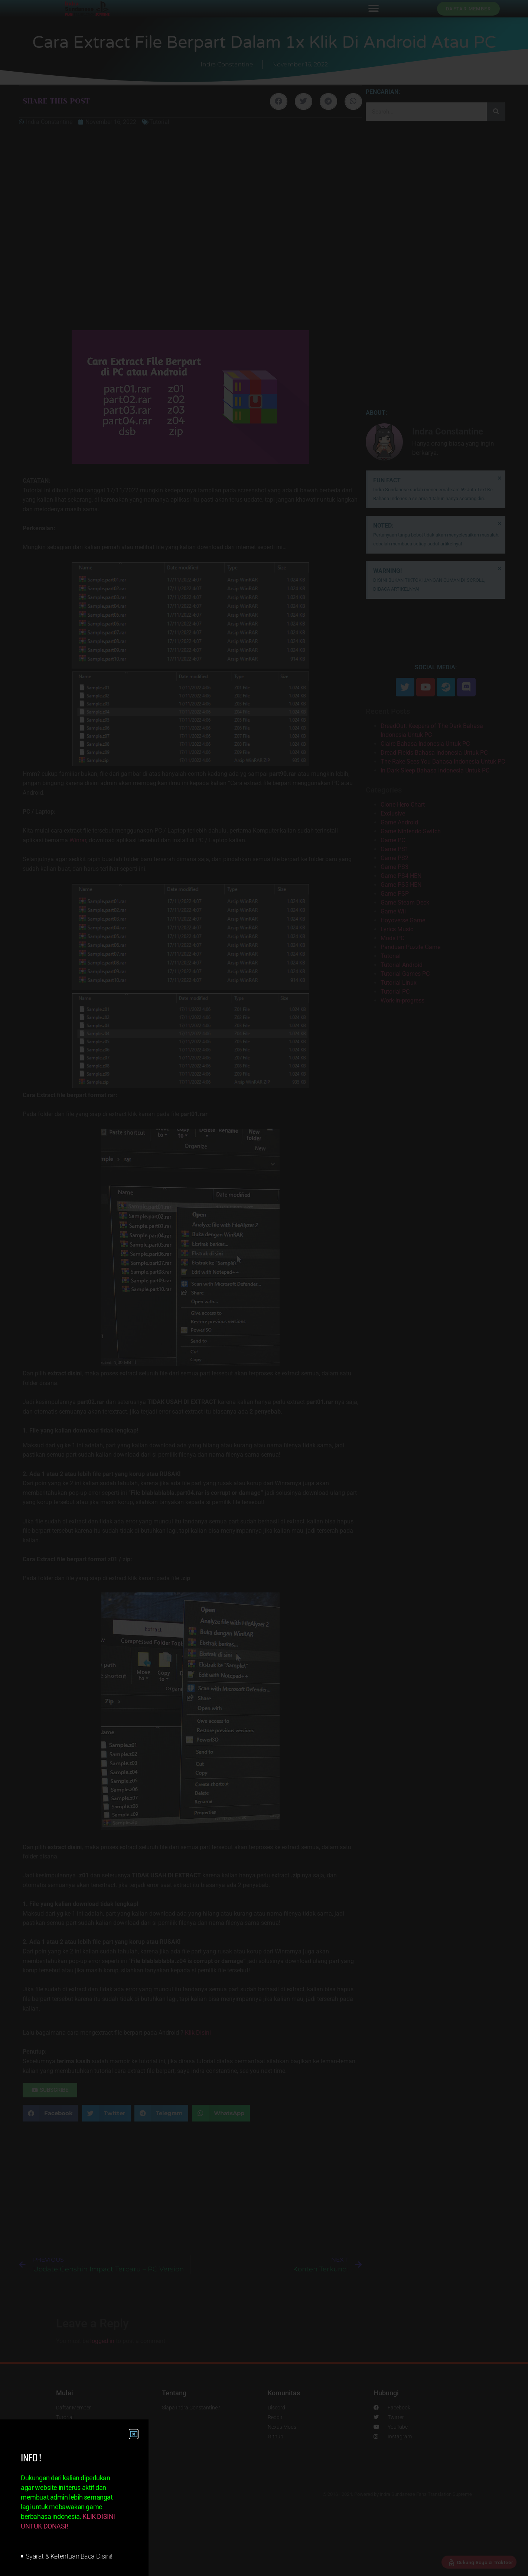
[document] (264, 1288)
